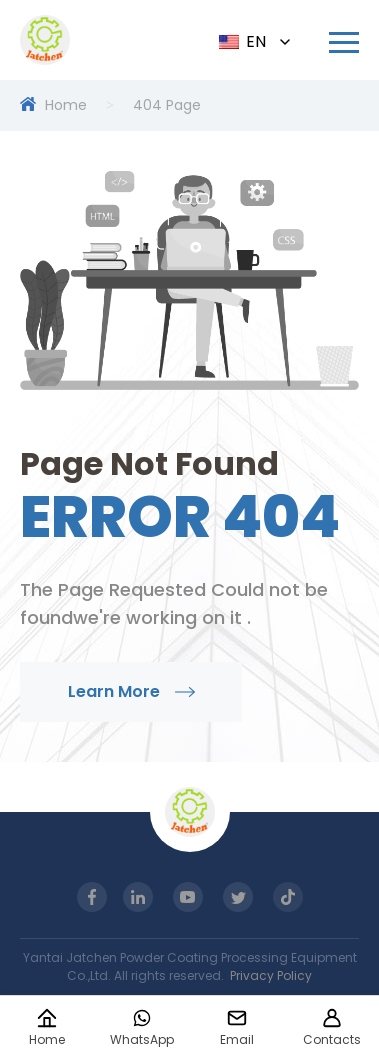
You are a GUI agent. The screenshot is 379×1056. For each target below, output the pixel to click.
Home (66, 105)
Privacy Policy (271, 975)
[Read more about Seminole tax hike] (344, 42)
